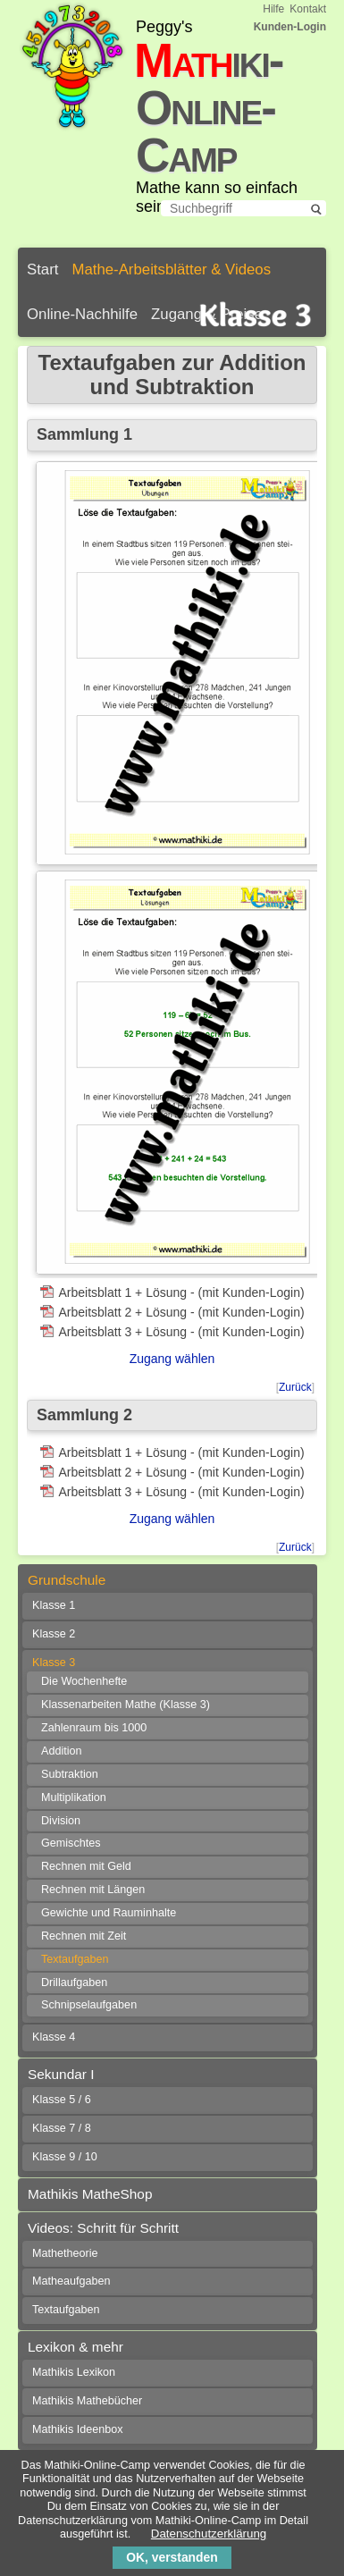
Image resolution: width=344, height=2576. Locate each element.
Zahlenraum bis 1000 (94, 1728)
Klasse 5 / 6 (61, 2099)
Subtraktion (69, 1774)
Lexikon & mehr (75, 2346)
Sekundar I (61, 2074)
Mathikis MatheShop (90, 2193)
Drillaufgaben (74, 1982)
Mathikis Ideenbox (77, 2429)
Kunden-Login (290, 27)
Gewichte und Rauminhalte (108, 1913)
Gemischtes (71, 1843)
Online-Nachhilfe (82, 314)
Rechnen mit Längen (93, 1889)
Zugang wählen (172, 1358)
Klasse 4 (53, 2037)
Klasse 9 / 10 (64, 2157)
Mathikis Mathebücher (87, 2401)
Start (42, 269)
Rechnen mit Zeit (83, 1936)
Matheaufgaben (71, 2281)
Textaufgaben (75, 1959)
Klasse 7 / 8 (61, 2128)
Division (60, 1820)
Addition (61, 1751)
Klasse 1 (53, 1605)
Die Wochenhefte (84, 1681)
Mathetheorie (65, 2253)
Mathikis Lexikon (73, 2372)
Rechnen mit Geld (86, 1866)
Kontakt (307, 9)
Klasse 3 (53, 1662)
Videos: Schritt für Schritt (103, 2227)
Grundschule (66, 1579)
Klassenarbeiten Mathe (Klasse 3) (125, 1704)
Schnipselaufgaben (89, 2005)
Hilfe (273, 9)
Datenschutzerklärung (208, 2533)
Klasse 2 (53, 1634)
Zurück (295, 1387)
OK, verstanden (171, 2557)
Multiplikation (73, 1797)
